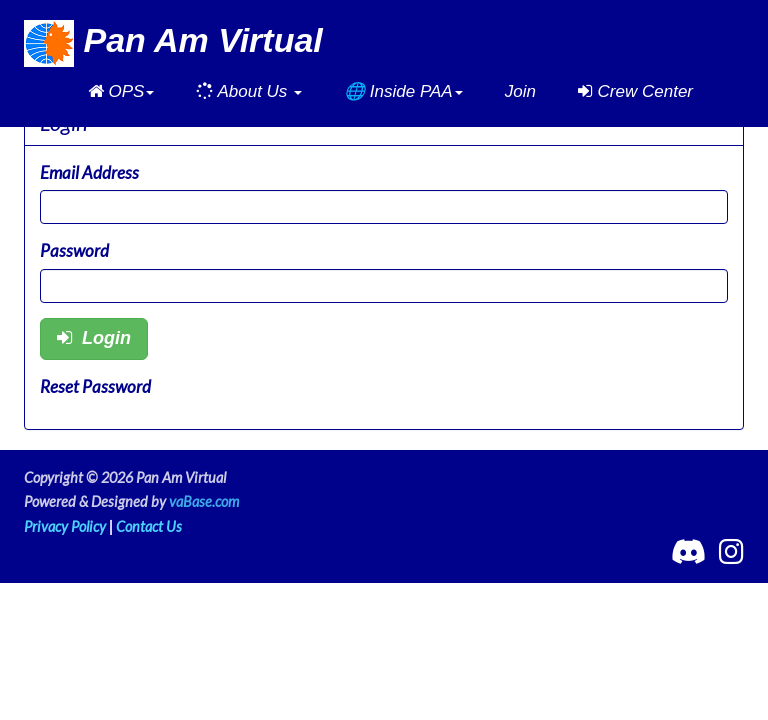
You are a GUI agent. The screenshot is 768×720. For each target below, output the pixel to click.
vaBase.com (204, 501)
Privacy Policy (65, 526)
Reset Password (95, 386)
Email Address (89, 172)
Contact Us (149, 526)
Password (74, 250)
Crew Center (635, 91)
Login (94, 338)
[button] (121, 92)
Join (520, 91)
